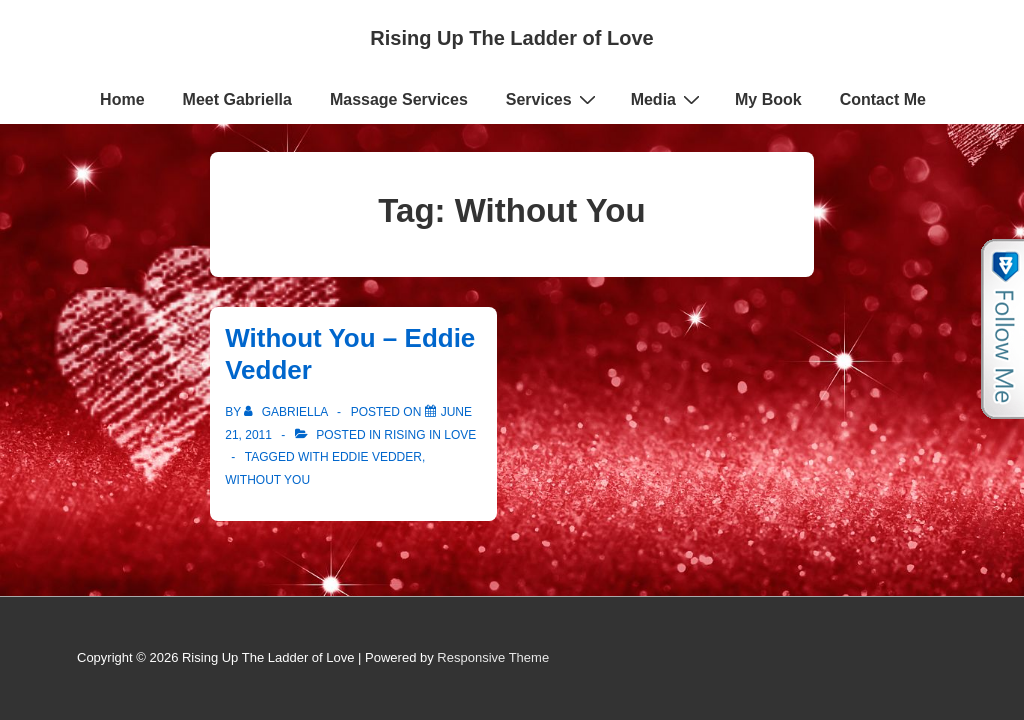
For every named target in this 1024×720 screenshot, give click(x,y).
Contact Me (883, 99)
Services (553, 99)
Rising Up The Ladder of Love (511, 38)
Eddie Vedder (377, 457)
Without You (267, 480)
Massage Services (399, 99)
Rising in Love (430, 435)
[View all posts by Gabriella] (287, 412)
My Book (768, 99)
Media (668, 99)
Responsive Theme (493, 657)
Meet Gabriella (237, 99)
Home (122, 99)
